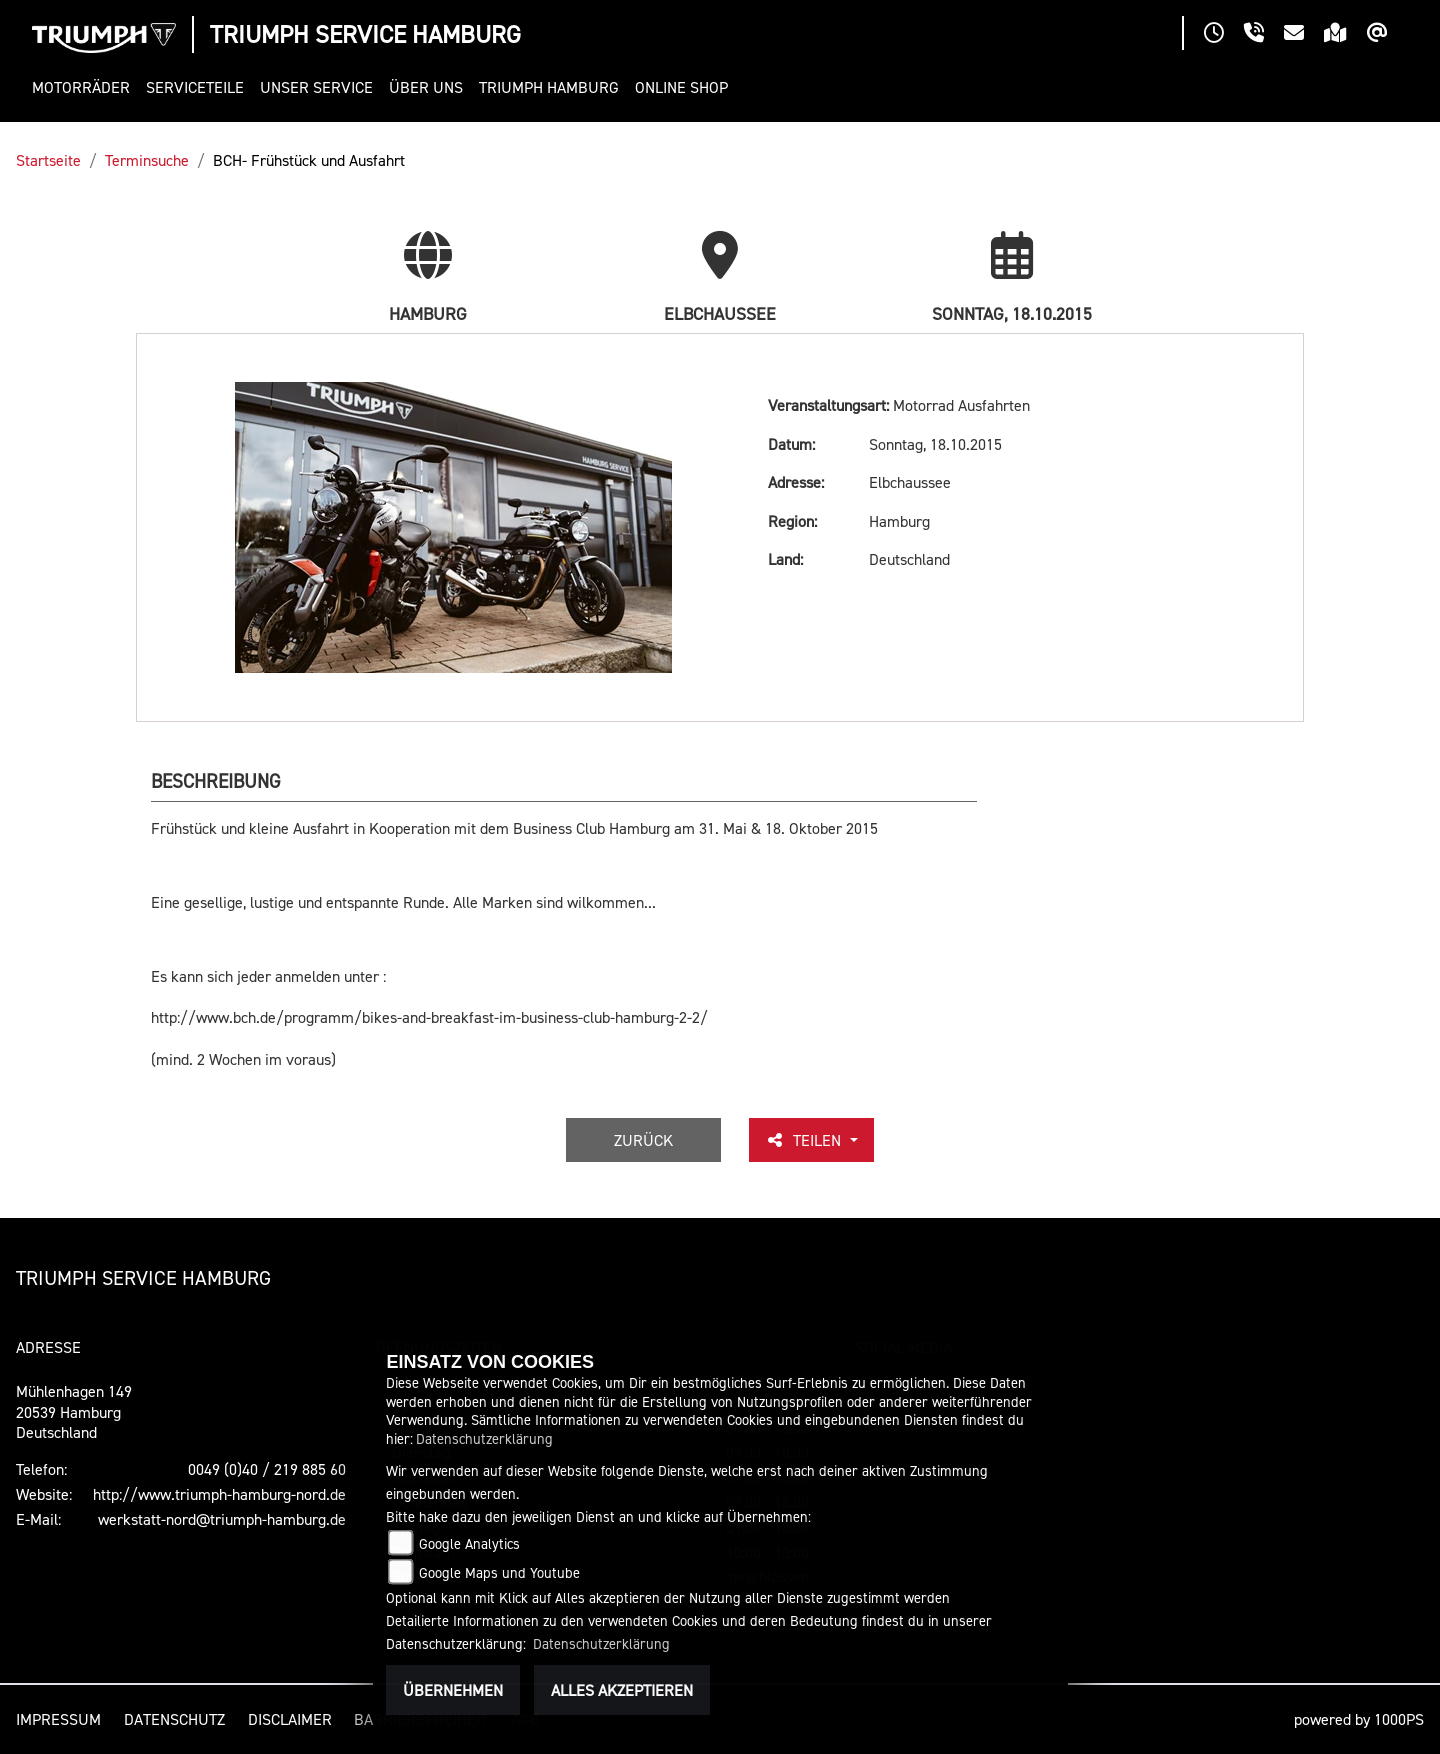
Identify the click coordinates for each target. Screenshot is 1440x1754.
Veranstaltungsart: (828, 405)
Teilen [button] (805, 1140)
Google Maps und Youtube (499, 1572)
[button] (85, 87)
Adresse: (796, 482)
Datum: (791, 444)
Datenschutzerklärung (484, 1438)
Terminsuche (147, 160)
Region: (792, 521)
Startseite (48, 160)
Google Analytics (469, 1543)
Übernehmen (453, 1690)
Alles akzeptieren (622, 1690)
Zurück (643, 1140)
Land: (785, 559)
